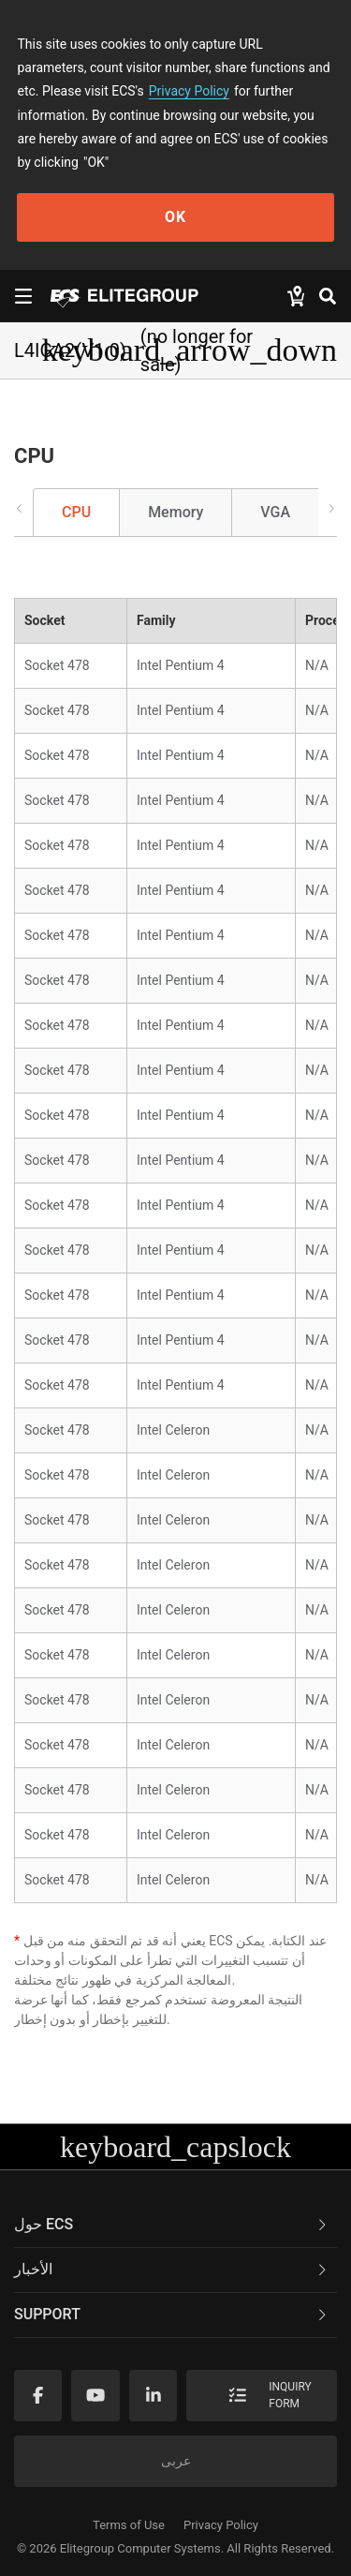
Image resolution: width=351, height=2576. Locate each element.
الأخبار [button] (171, 2269)
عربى (176, 2460)
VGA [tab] (275, 512)
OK (175, 217)
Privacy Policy (189, 90)
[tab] (175, 2225)
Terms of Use (129, 2525)
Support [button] (171, 2314)
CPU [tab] (76, 512)
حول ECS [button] (171, 2224)
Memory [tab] (175, 512)
